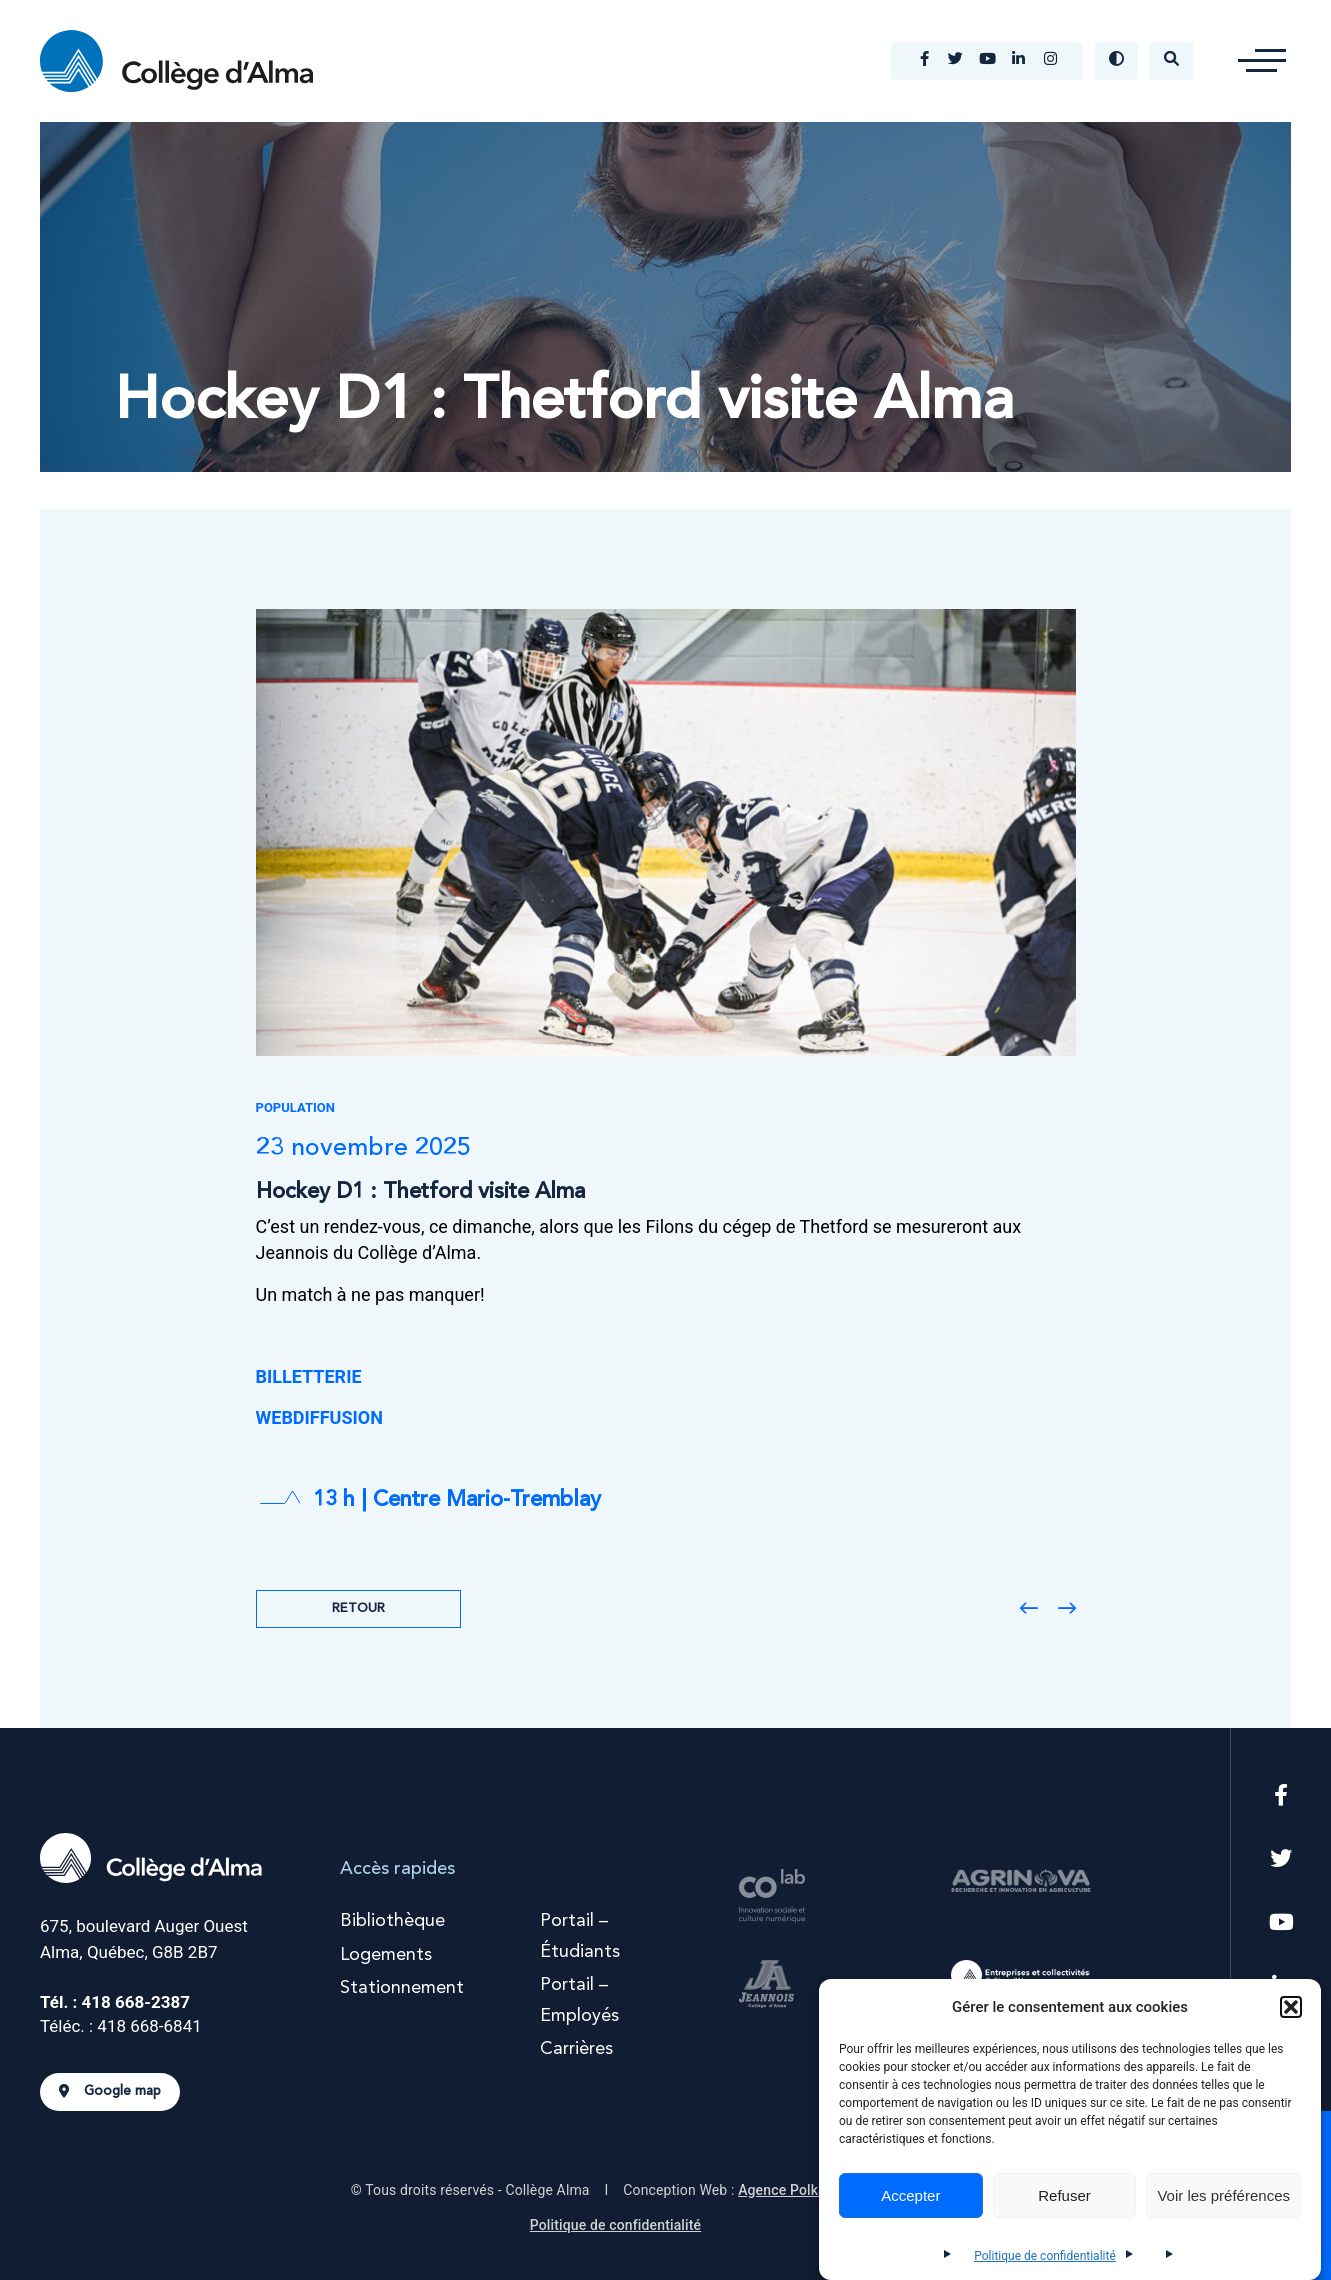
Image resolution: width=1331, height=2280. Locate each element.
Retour (358, 1608)
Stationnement (402, 1988)
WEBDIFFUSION (319, 1417)
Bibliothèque (392, 1921)
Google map (110, 2092)
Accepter (910, 2195)
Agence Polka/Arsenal (809, 2190)
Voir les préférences (1223, 2195)
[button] (1291, 2007)
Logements (386, 1955)
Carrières (576, 2049)
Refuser (1064, 2195)
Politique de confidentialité (1045, 2256)
